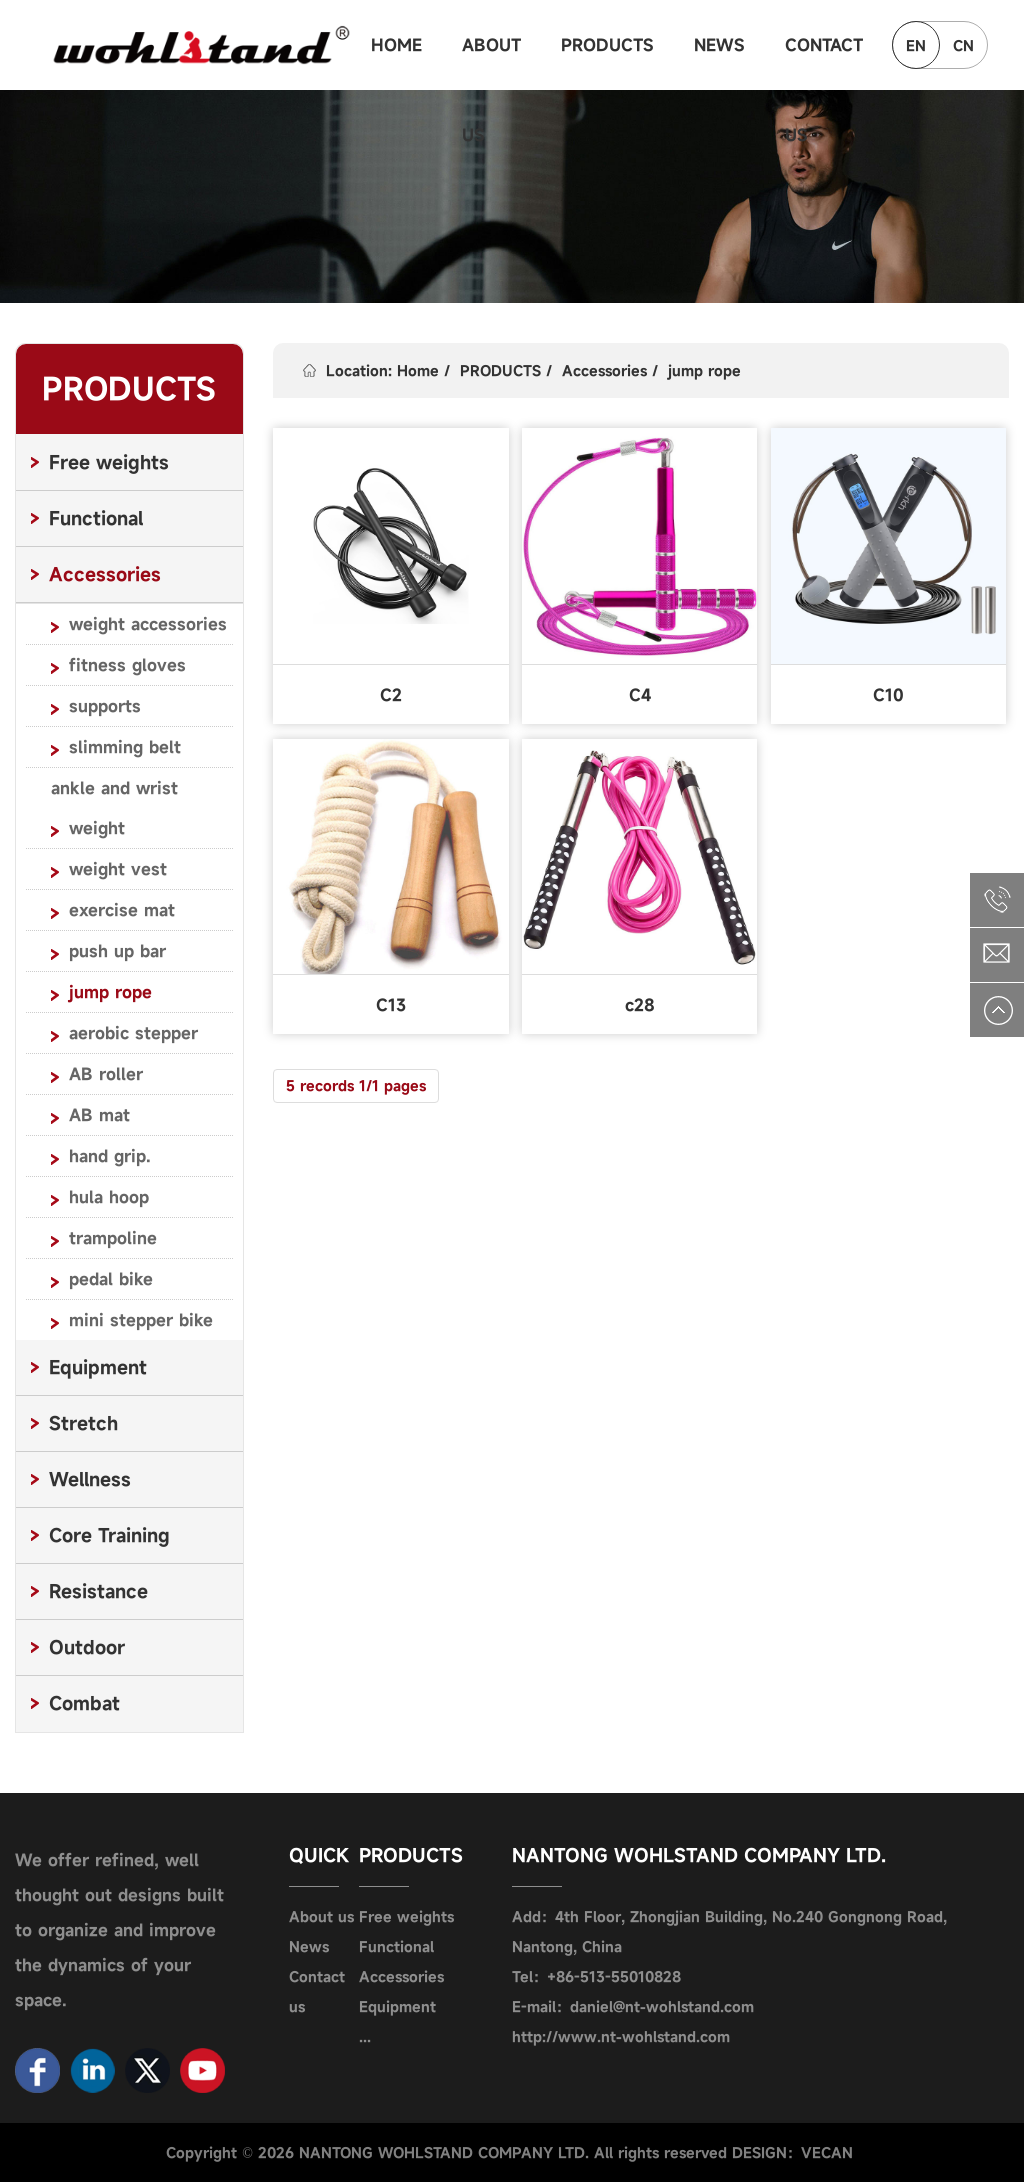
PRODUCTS (607, 45)
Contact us (317, 1991)
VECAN (827, 2152)
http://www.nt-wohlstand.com (621, 2036)
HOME (396, 45)
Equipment (397, 2006)
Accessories (604, 370)
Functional (396, 1946)
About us (321, 1916)
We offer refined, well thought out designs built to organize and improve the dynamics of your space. (119, 1930)
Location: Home (382, 370)
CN (963, 45)
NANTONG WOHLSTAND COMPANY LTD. (699, 1855)
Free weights (406, 1916)
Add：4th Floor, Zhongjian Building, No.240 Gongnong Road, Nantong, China (729, 1931)
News (309, 1946)
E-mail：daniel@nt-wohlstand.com (633, 2006)
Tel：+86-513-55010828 (596, 1976)
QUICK (319, 1855)
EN (916, 45)
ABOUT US (491, 62)
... (365, 2036)
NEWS (719, 45)
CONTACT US (824, 62)
